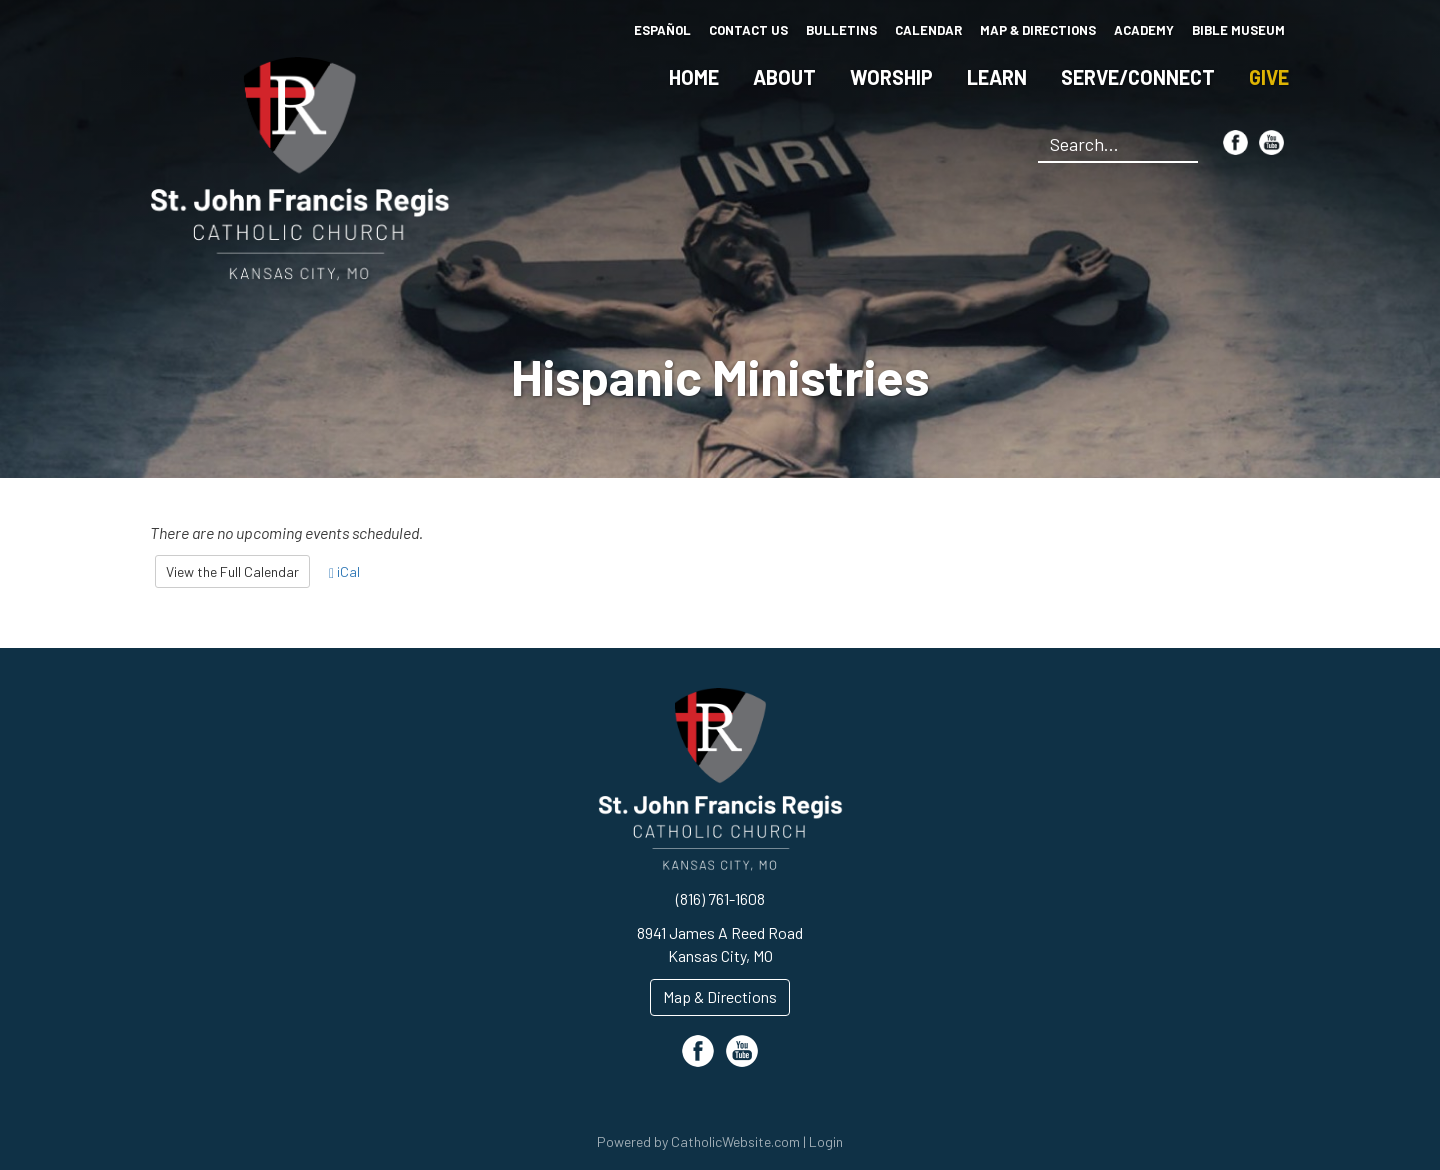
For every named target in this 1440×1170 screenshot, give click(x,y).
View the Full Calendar (232, 571)
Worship (891, 77)
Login (826, 1141)
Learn (997, 77)
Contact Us (748, 30)
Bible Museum (1238, 30)
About (784, 77)
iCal (344, 572)
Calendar (928, 30)
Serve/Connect (1138, 77)
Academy (1144, 30)
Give (1269, 77)
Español (662, 30)
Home (694, 77)
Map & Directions (1038, 30)
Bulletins (841, 30)
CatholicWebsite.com (735, 1141)
